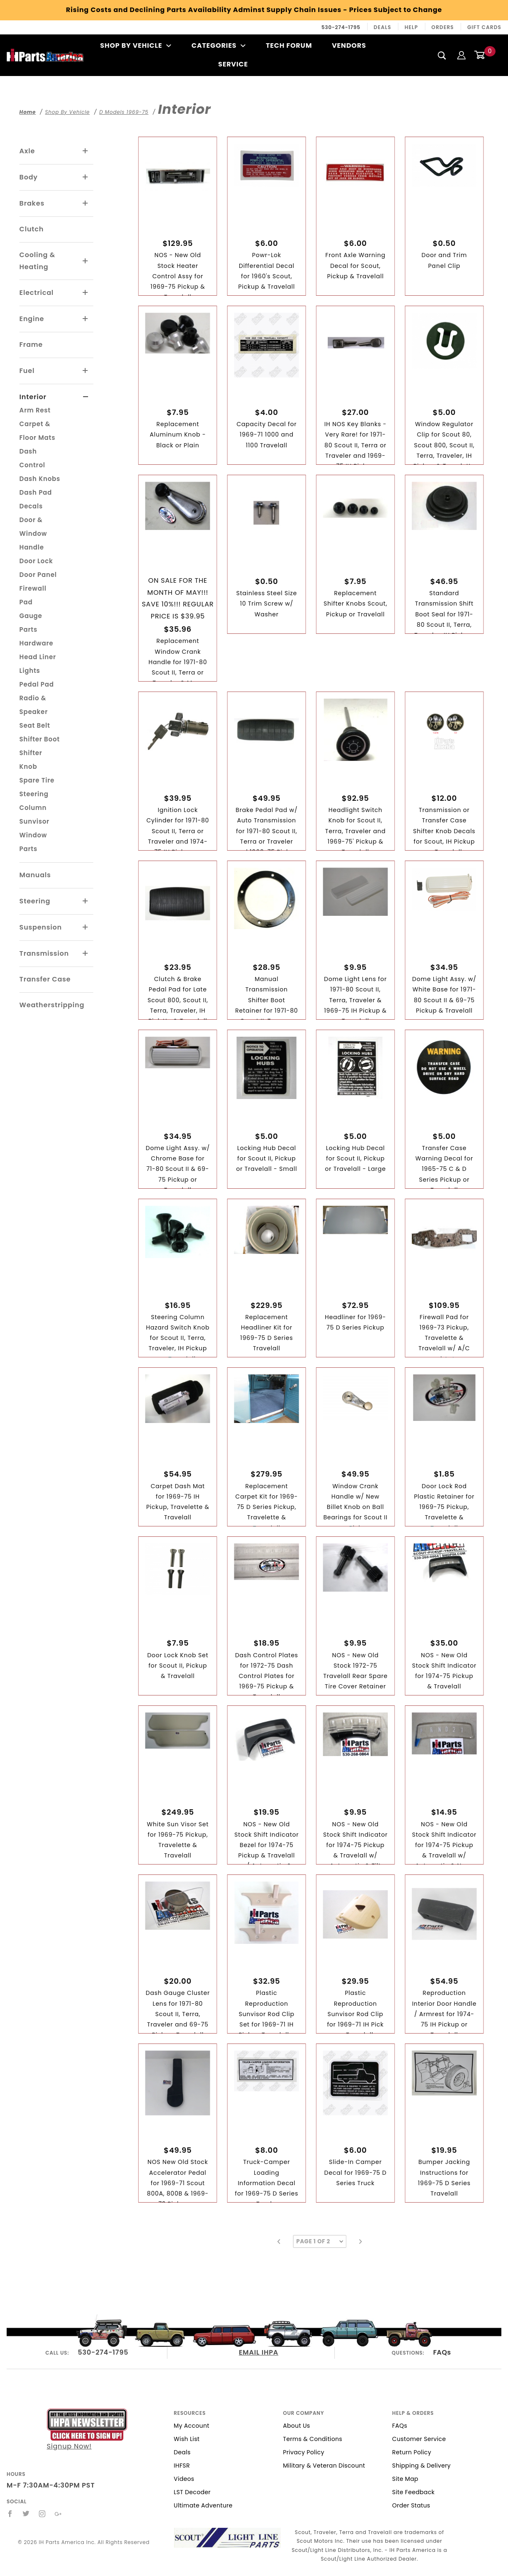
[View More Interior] (85, 397)
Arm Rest (35, 410)
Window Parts (33, 842)
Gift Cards (484, 27)
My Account (191, 2425)
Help (411, 27)
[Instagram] (42, 2513)
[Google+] (58, 2513)
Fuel (27, 370)
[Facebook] (10, 2513)
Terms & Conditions (312, 2439)
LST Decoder (192, 2492)
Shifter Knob (31, 759)
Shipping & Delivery (421, 2465)
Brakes (32, 203)
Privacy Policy (303, 2452)
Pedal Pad (37, 684)
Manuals (35, 875)
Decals (31, 506)
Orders (443, 27)
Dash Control (32, 458)
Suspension (41, 927)
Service (233, 64)
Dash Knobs (40, 478)
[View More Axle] (85, 151)
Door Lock (36, 561)
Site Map (405, 2479)
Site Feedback (413, 2492)
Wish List (186, 2439)
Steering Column (34, 801)
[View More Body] (85, 177)
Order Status (411, 2505)
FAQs (442, 2352)
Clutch (32, 229)
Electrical (37, 292)
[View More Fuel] (85, 371)
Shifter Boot (40, 739)
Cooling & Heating (37, 261)
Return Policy (411, 2452)
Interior (33, 397)
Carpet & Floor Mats (38, 431)
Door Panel (38, 574)
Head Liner (38, 657)
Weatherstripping (52, 1005)
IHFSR (182, 2465)
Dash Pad (36, 492)
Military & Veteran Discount (324, 2465)
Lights (30, 670)
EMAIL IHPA (258, 2352)
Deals (382, 27)
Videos (184, 2479)
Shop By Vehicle (136, 45)
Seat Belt (35, 725)
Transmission (44, 953)
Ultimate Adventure (203, 2505)
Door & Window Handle (33, 533)
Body (29, 177)
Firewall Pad (33, 595)
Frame (31, 344)
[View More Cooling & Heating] (85, 261)
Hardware (37, 643)
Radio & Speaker (34, 705)
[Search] (442, 55)
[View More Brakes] (85, 203)
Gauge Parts (31, 622)
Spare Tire (37, 780)
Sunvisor (34, 821)
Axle (27, 151)
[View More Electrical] (85, 293)
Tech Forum (289, 45)
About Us (296, 2425)
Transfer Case (45, 979)
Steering (35, 901)
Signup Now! (87, 2430)
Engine (32, 319)
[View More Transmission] (85, 953)
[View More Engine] (85, 319)
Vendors (349, 45)
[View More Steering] (85, 901)
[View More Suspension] (85, 927)
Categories (218, 45)
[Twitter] (26, 2513)
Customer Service (419, 2439)
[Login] (461, 55)
